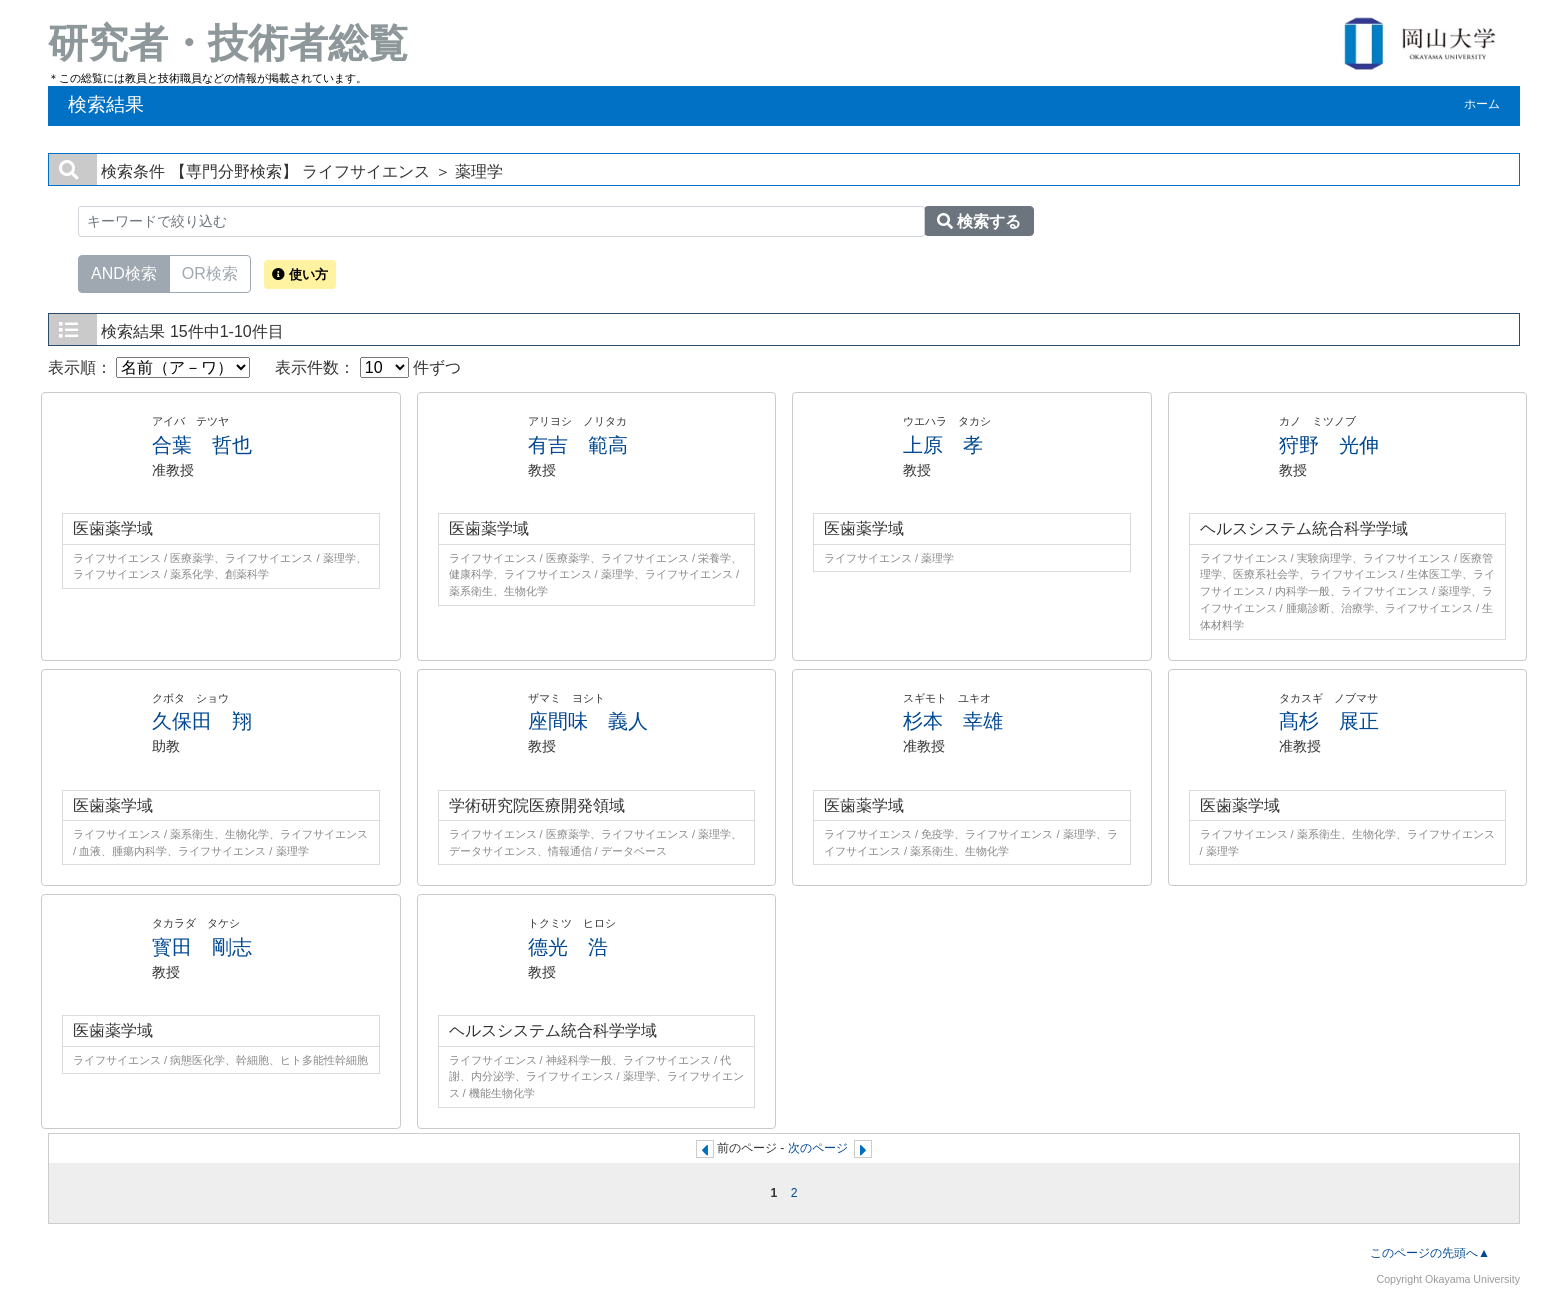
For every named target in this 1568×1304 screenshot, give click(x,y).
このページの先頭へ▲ (1430, 1253)
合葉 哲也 (202, 445)
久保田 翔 (202, 721)
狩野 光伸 (1329, 445)
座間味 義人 (588, 721)
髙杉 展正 (1329, 721)
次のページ (818, 1148)
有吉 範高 (578, 445)
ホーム (1482, 104)
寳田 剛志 (202, 947)
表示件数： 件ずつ (368, 367)
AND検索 (124, 272)
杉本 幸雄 (953, 721)
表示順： (149, 367)
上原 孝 (943, 445)
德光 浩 (568, 947)
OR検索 (210, 272)
